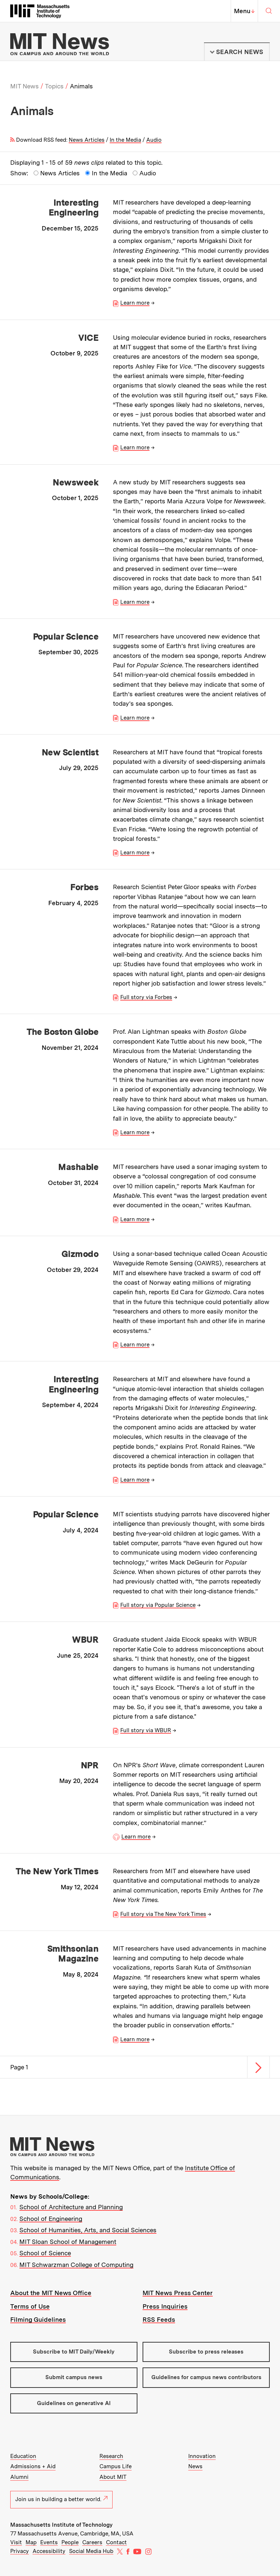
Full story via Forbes (146, 997)
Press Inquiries (165, 2306)
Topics (54, 86)
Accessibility (49, 2551)
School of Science (45, 2253)
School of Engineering (50, 2218)
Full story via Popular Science (158, 1605)
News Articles (87, 140)
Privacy (19, 2551)
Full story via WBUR (145, 1730)
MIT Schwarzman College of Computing (76, 2264)
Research (111, 2456)
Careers (92, 2542)
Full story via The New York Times (163, 1914)
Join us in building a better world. (61, 2499)
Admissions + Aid (33, 2466)
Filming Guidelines (38, 2319)
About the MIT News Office (50, 2293)
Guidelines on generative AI (74, 2403)
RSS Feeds (159, 2319)
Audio (154, 140)
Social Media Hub (91, 2551)
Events (49, 2542)
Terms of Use (30, 2306)
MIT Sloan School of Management (67, 2241)
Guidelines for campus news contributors (206, 2377)
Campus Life (115, 2466)
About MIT (112, 2477)
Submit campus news (73, 2377)
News (195, 2466)
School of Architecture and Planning (71, 2207)
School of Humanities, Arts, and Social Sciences (87, 2230)
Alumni (19, 2477)
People (70, 2542)
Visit (16, 2542)
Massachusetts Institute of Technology (61, 2525)
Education (23, 2456)
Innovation (202, 2456)
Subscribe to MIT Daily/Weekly (73, 2351)
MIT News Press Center (178, 2293)
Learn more (135, 303)
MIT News (24, 86)
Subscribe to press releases (206, 2351)
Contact (116, 2542)
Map (31, 2542)
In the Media (125, 140)
